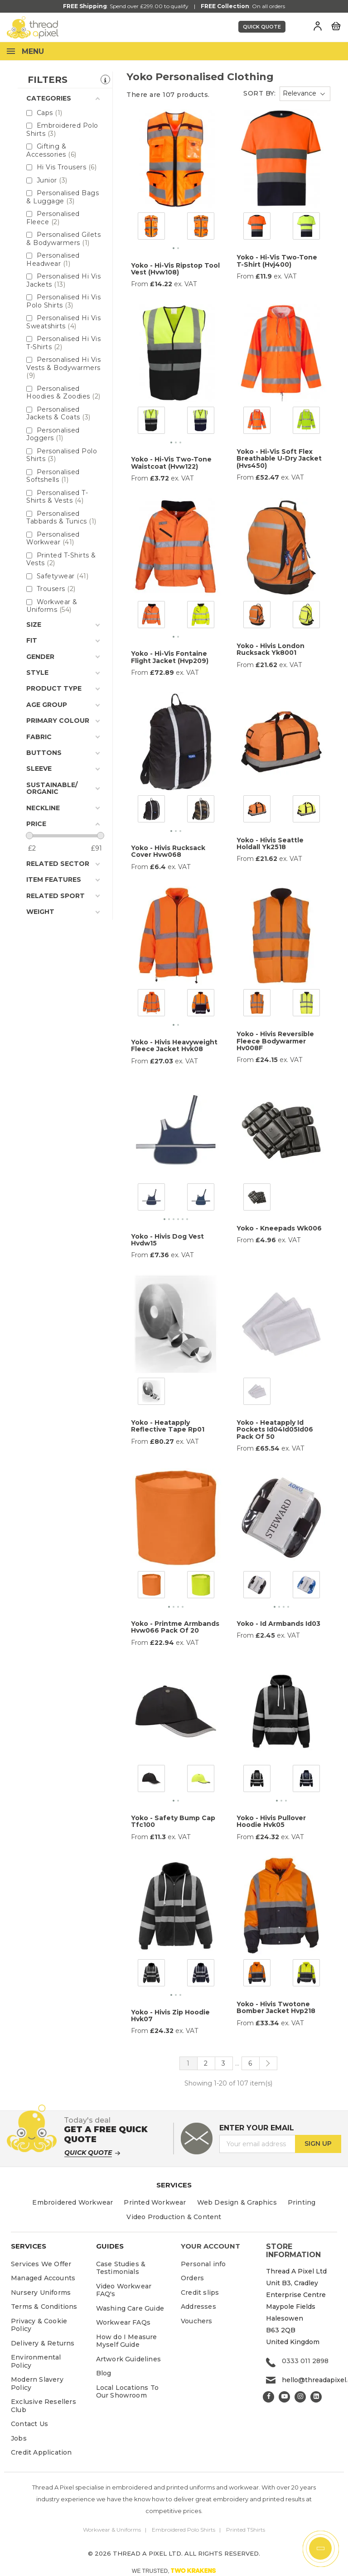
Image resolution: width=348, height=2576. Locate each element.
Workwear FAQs (123, 2322)
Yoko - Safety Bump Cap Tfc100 (173, 1821)
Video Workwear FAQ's (124, 2290)
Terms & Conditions (44, 2306)
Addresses (198, 2306)
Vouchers (197, 2321)
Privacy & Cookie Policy (39, 2325)
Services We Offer (41, 2264)
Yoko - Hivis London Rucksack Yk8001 (270, 649)
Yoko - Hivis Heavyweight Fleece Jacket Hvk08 (174, 1045)
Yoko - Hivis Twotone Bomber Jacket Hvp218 (276, 2007)
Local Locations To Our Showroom (127, 2392)
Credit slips (200, 2292)
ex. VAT (185, 284)
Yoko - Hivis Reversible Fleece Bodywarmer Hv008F (275, 1041)
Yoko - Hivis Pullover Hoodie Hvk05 (271, 1821)
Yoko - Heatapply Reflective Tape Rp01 (167, 1425)
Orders (192, 2278)
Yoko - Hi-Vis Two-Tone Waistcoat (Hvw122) (171, 462)
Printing (302, 2202)
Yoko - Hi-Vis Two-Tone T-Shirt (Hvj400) (277, 260)
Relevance (299, 93)
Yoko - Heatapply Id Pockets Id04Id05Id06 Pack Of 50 (275, 1429)
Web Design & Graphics (237, 2202)
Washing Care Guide (130, 2308)
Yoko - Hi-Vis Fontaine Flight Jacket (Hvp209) (169, 656)
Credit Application (41, 2452)
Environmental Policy (36, 2361)
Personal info (203, 2264)
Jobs (19, 2438)
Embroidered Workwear (72, 2202)
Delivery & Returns (43, 2343)
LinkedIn (316, 2397)
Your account (210, 2246)
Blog (103, 2373)
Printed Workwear (155, 2202)
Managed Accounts (43, 2278)
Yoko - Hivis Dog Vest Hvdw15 (167, 1239)
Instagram (300, 2397)
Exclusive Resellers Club (43, 2406)
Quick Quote (262, 27)
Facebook (268, 2397)
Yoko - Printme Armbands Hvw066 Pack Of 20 (175, 1627)
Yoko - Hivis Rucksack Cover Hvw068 (168, 851)
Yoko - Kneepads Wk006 (279, 1228)
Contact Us (29, 2424)
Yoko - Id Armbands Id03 (278, 1624)
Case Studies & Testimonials (121, 2268)
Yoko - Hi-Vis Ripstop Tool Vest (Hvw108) (175, 268)
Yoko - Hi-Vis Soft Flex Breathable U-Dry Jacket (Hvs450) (279, 458)
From (139, 284)
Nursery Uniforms (41, 2292)
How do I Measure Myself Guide (126, 2341)
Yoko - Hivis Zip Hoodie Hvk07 (170, 2015)
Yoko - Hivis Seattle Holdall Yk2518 (270, 843)
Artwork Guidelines (128, 2359)
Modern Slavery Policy (37, 2383)
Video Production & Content (173, 2217)
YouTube (284, 2397)
